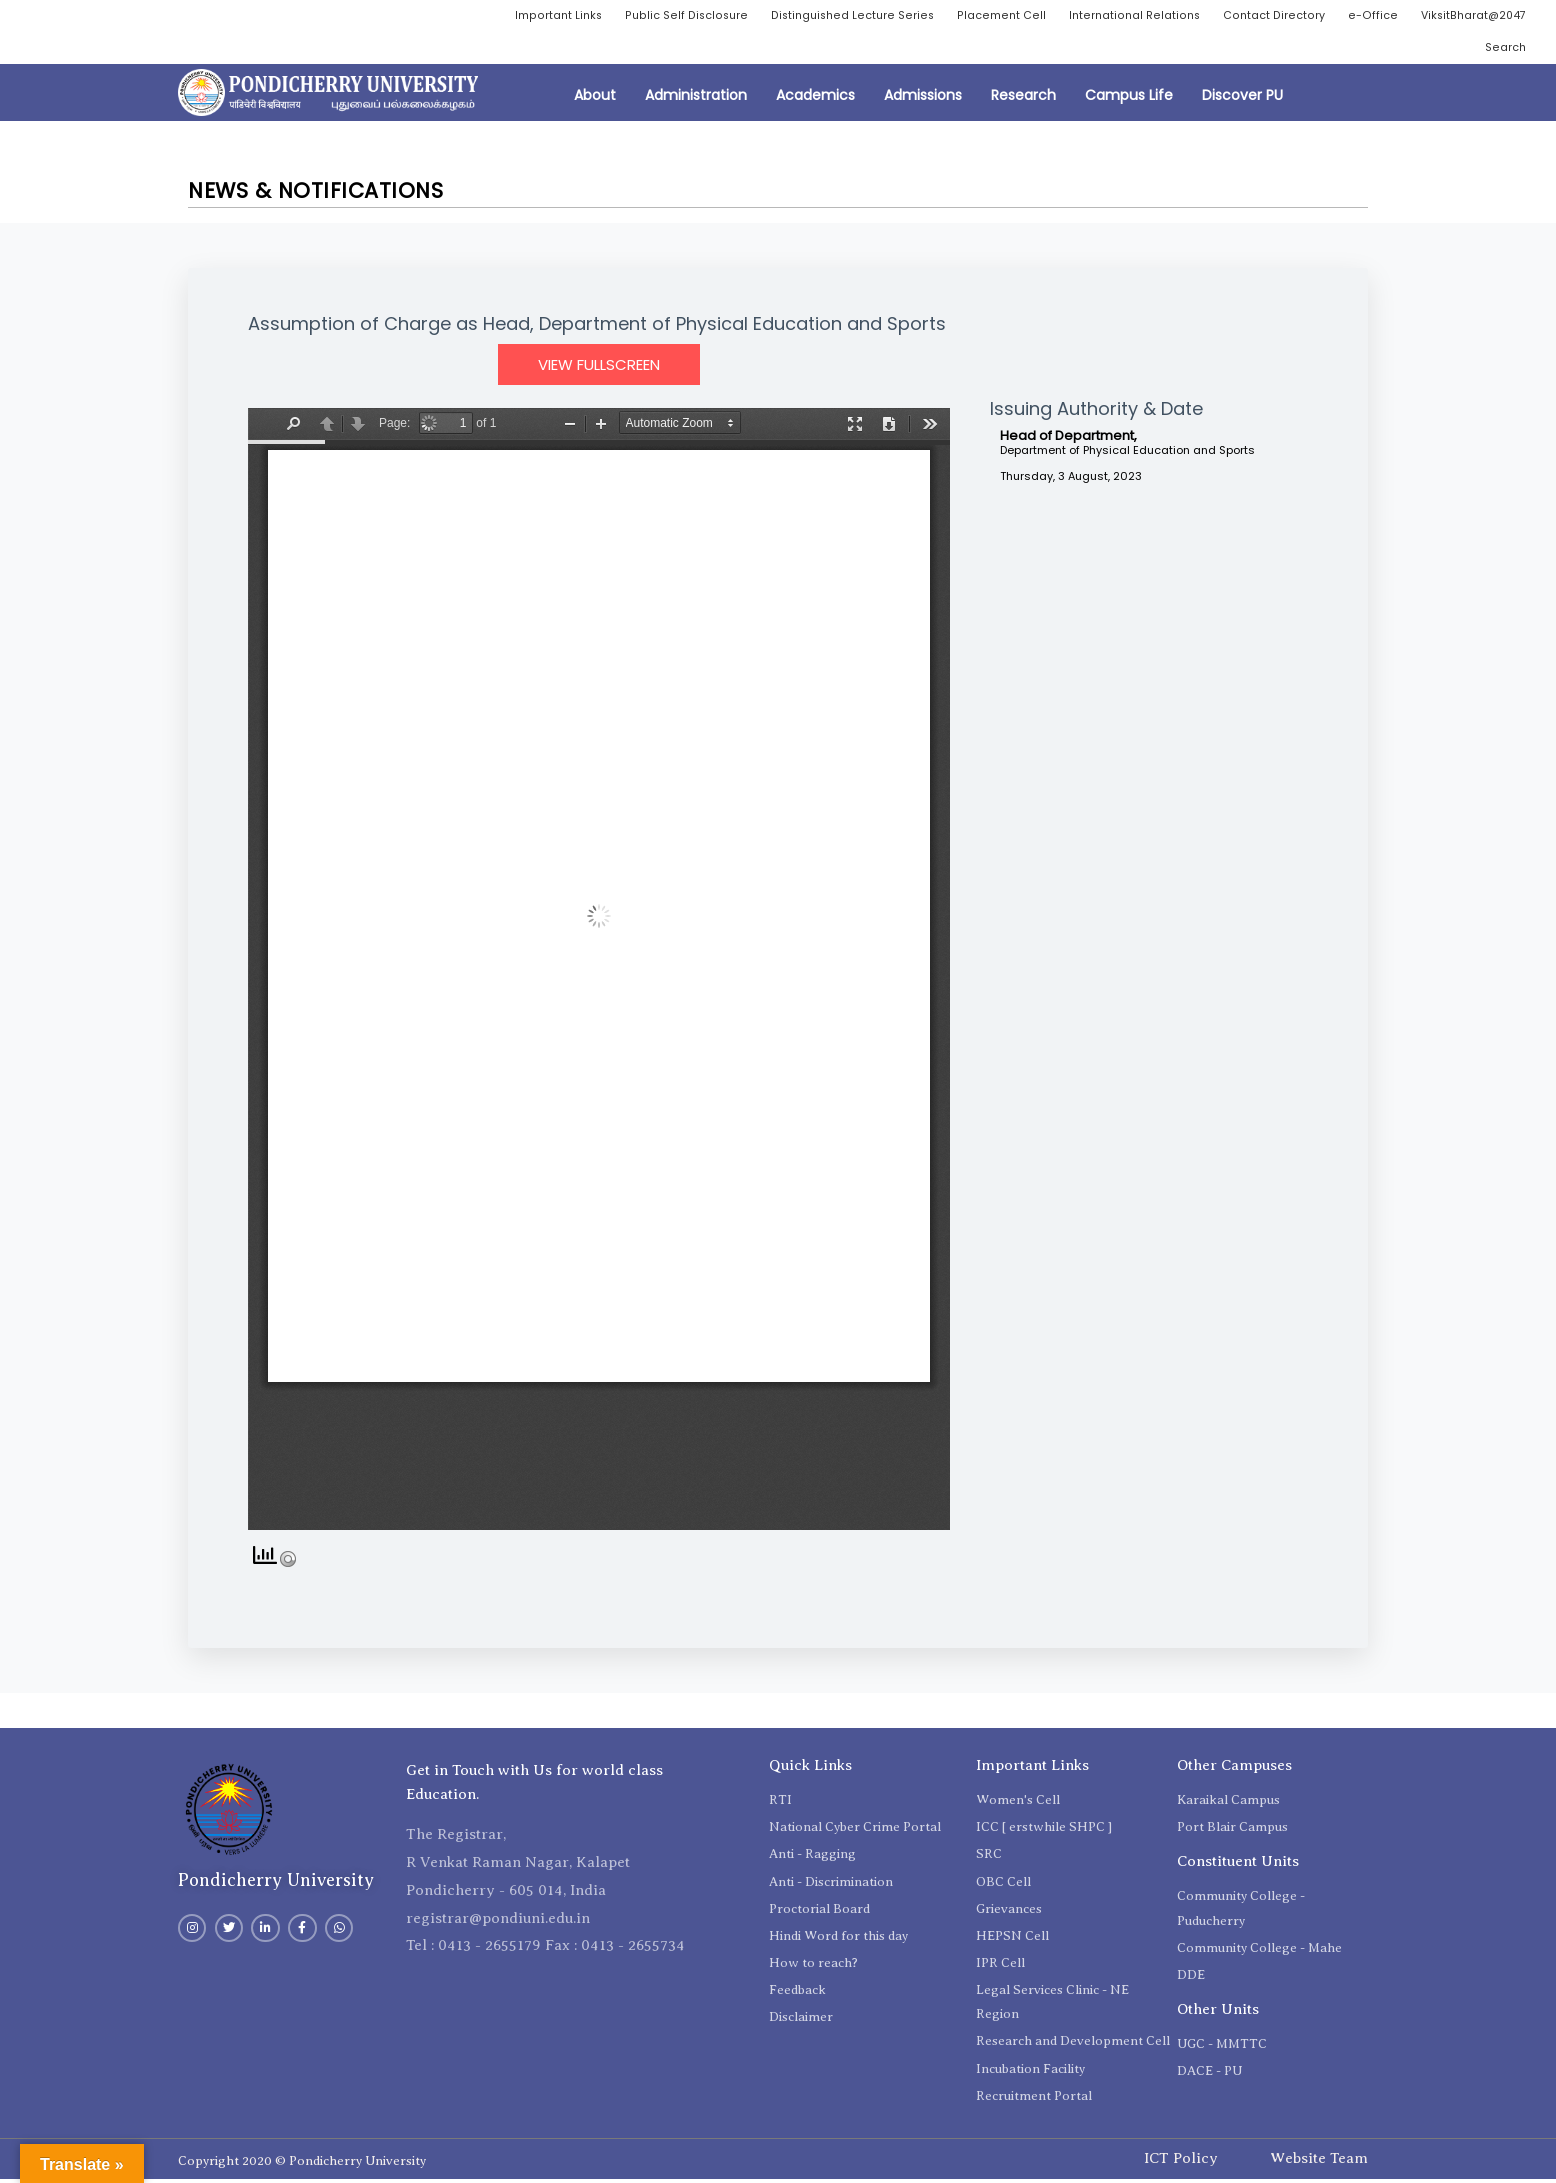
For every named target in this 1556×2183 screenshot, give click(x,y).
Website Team (1319, 2163)
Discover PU (1242, 100)
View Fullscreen (599, 369)
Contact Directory (1400, 16)
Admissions (923, 100)
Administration (696, 100)
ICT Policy (1181, 2163)
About (595, 100)
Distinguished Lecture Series (964, 16)
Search (1504, 50)
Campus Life (1129, 100)
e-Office (1501, 16)
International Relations (1255, 16)
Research (1023, 100)
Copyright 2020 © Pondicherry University (302, 2164)
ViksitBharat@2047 (1401, 50)
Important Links (660, 16)
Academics (815, 100)
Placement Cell (1117, 16)
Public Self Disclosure (793, 16)
